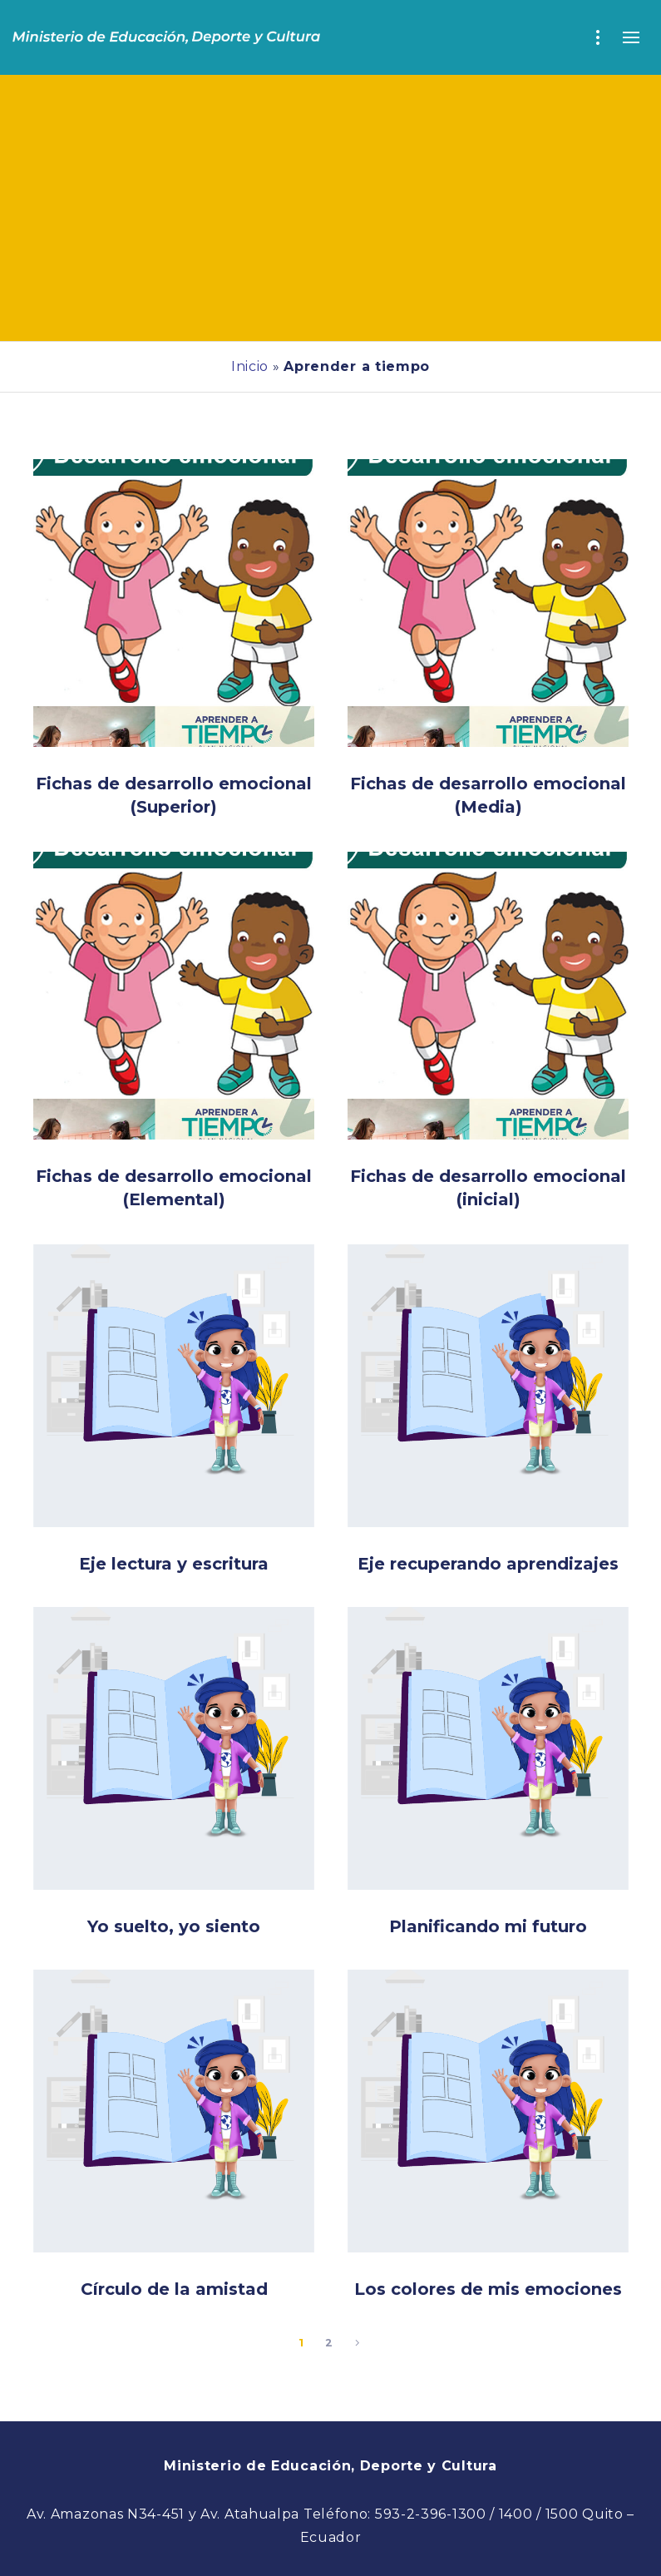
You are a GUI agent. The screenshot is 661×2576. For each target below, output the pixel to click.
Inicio (250, 366)
